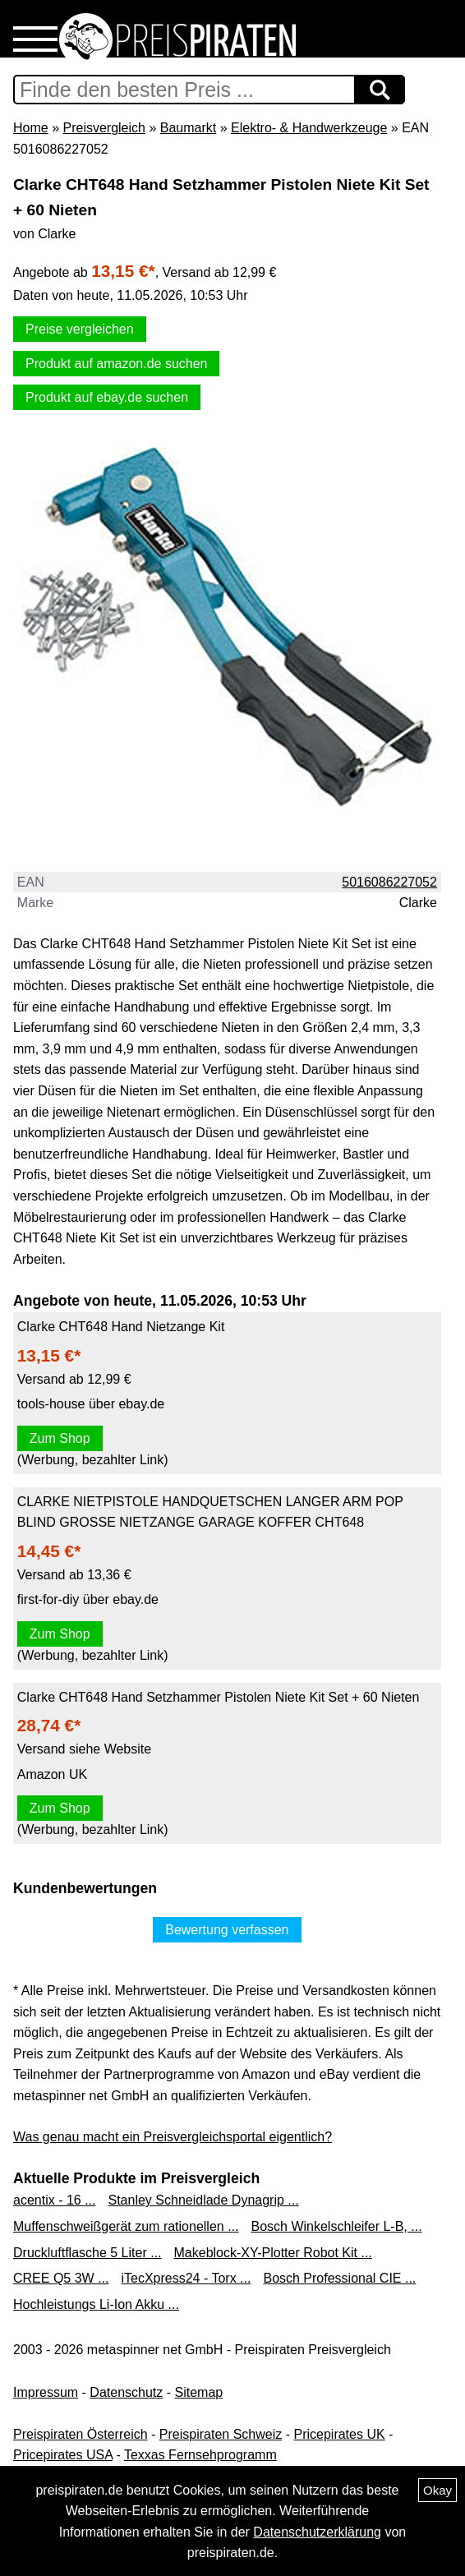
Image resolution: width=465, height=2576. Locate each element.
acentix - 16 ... (54, 2200)
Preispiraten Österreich (80, 2434)
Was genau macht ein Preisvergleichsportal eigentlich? (172, 2137)
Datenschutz (126, 2392)
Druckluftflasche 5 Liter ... (87, 2253)
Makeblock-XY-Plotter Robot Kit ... (273, 2253)
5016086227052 (389, 882)
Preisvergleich (103, 128)
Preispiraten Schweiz (220, 2434)
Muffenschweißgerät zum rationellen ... (126, 2226)
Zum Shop (60, 1438)
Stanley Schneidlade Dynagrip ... (203, 2200)
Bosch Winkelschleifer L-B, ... (336, 2226)
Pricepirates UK (338, 2434)
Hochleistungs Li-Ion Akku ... (96, 2304)
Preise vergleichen (79, 329)
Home (30, 128)
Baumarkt (188, 128)
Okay (437, 2490)
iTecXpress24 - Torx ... (186, 2278)
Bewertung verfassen (226, 1930)
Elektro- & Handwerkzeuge (309, 128)
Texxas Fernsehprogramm (200, 2455)
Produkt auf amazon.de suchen (116, 364)
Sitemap (199, 2392)
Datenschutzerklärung (317, 2532)
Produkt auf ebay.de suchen (106, 397)
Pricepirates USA (63, 2455)
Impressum (45, 2392)
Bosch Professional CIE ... (339, 2278)
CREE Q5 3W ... (60, 2278)
